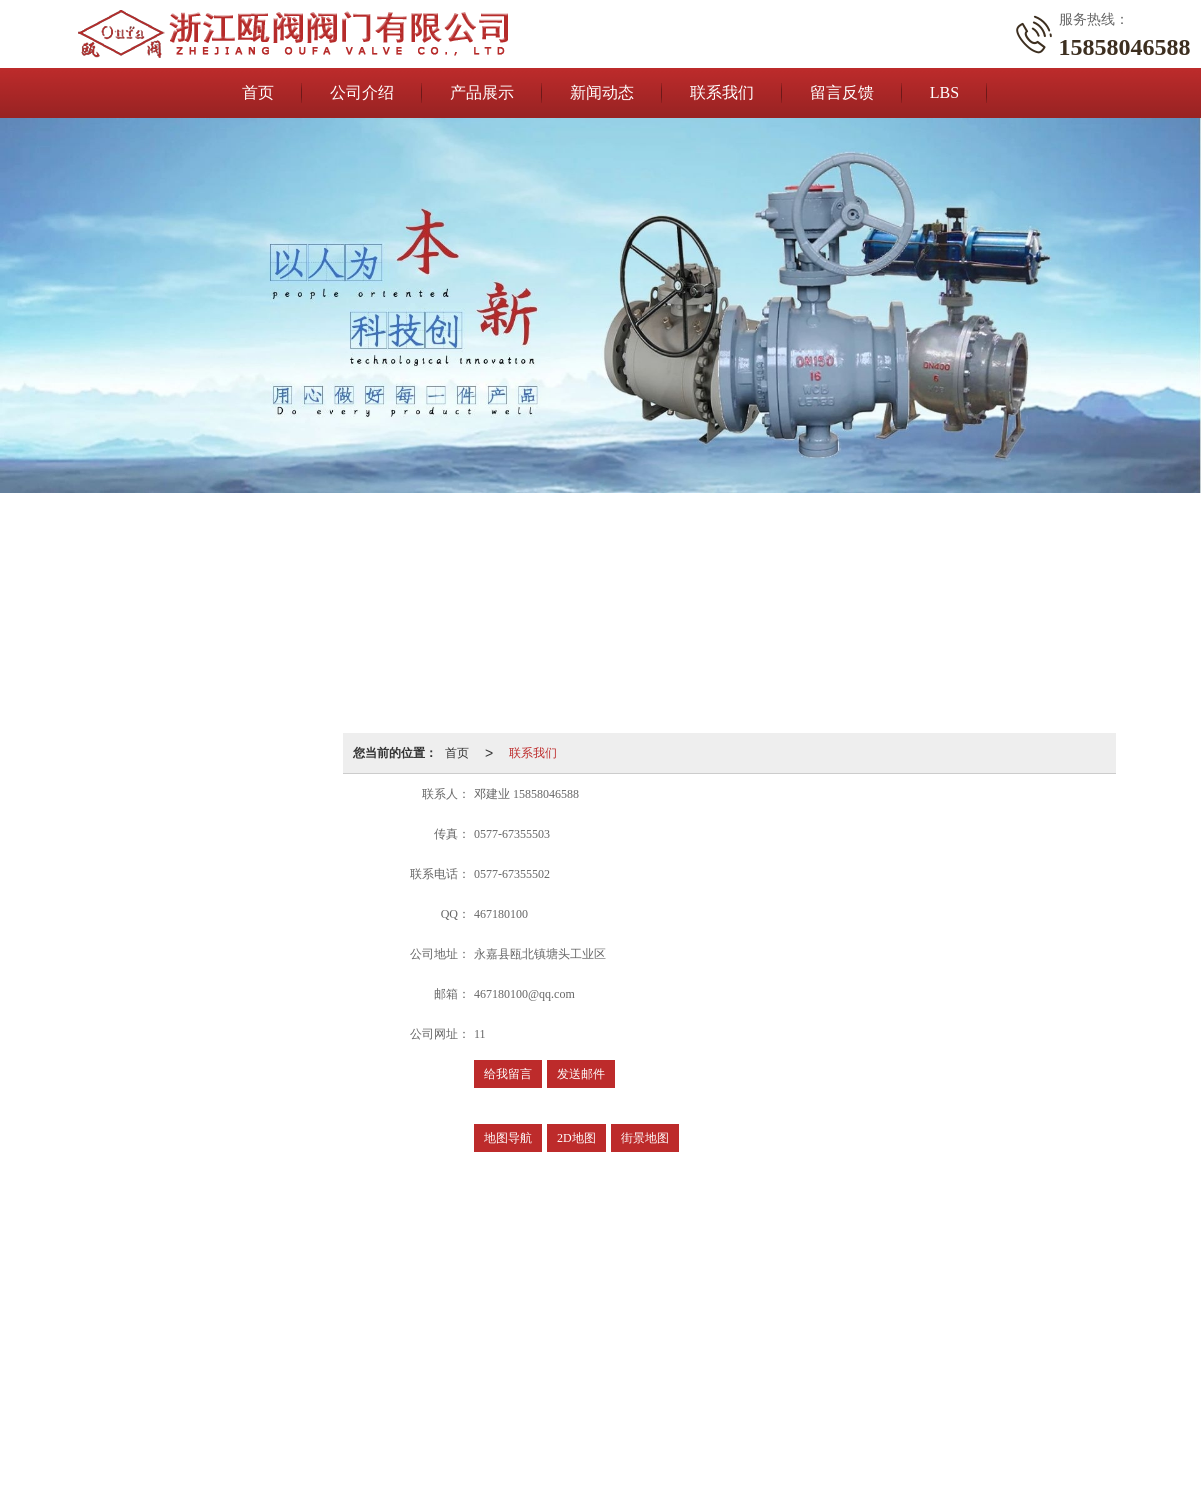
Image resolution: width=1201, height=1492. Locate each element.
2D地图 (576, 1138)
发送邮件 (581, 1074)
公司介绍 (362, 92)
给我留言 (508, 1074)
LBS (944, 92)
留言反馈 (842, 92)
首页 (258, 92)
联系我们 (722, 92)
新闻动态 (602, 92)
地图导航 (508, 1138)
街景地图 (645, 1138)
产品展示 (482, 92)
